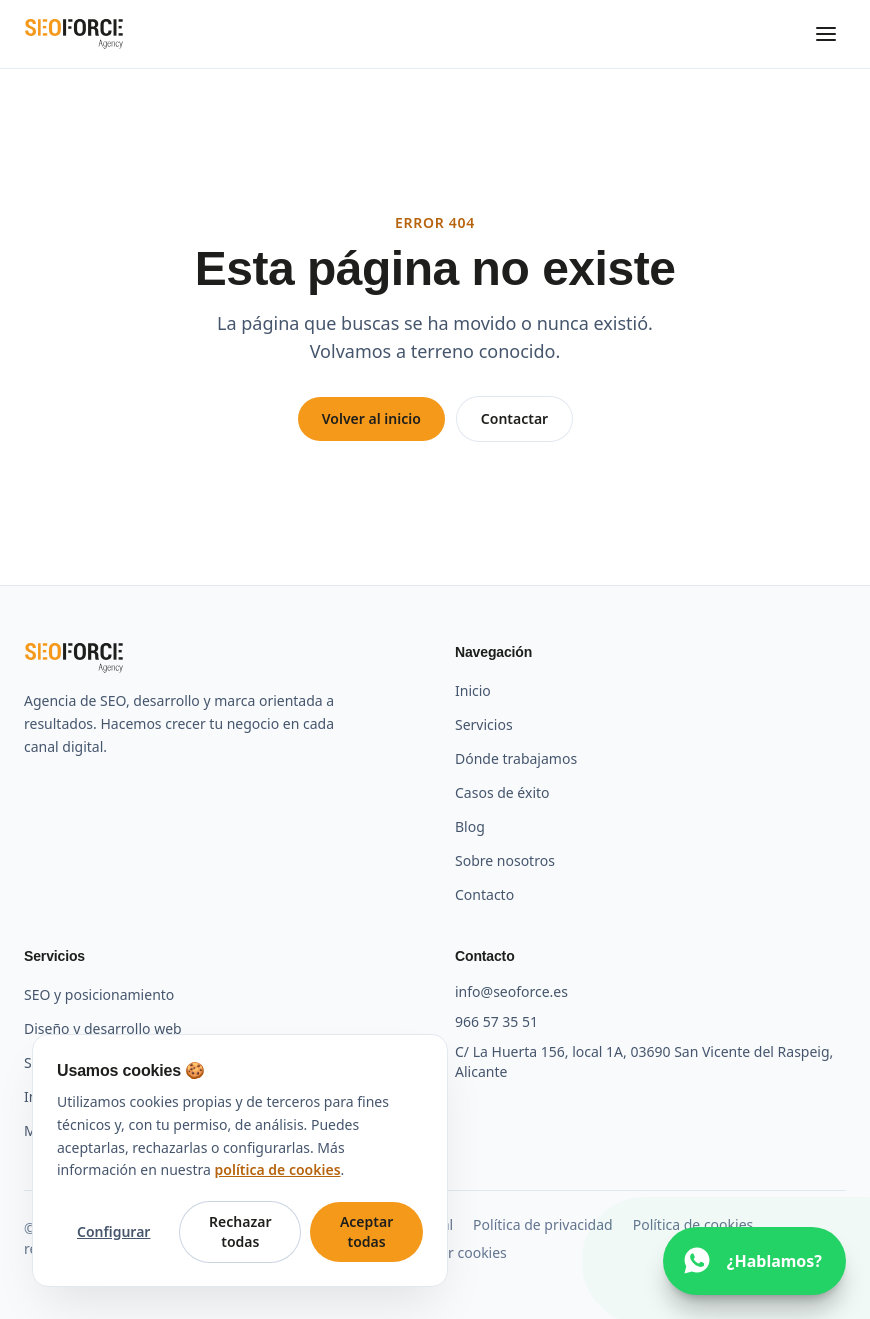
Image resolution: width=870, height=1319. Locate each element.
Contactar (514, 418)
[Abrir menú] (826, 34)
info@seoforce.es (511, 991)
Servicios (484, 724)
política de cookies (278, 1169)
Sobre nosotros (505, 860)
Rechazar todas (240, 1231)
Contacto (484, 894)
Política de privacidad (543, 1224)
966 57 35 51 (496, 1021)
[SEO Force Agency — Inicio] (74, 34)
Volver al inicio (371, 418)
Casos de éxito (502, 792)
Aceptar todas (366, 1231)
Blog (470, 826)
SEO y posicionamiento (99, 994)
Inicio (473, 690)
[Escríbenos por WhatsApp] (754, 1261)
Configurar (113, 1231)
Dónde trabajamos (516, 758)
